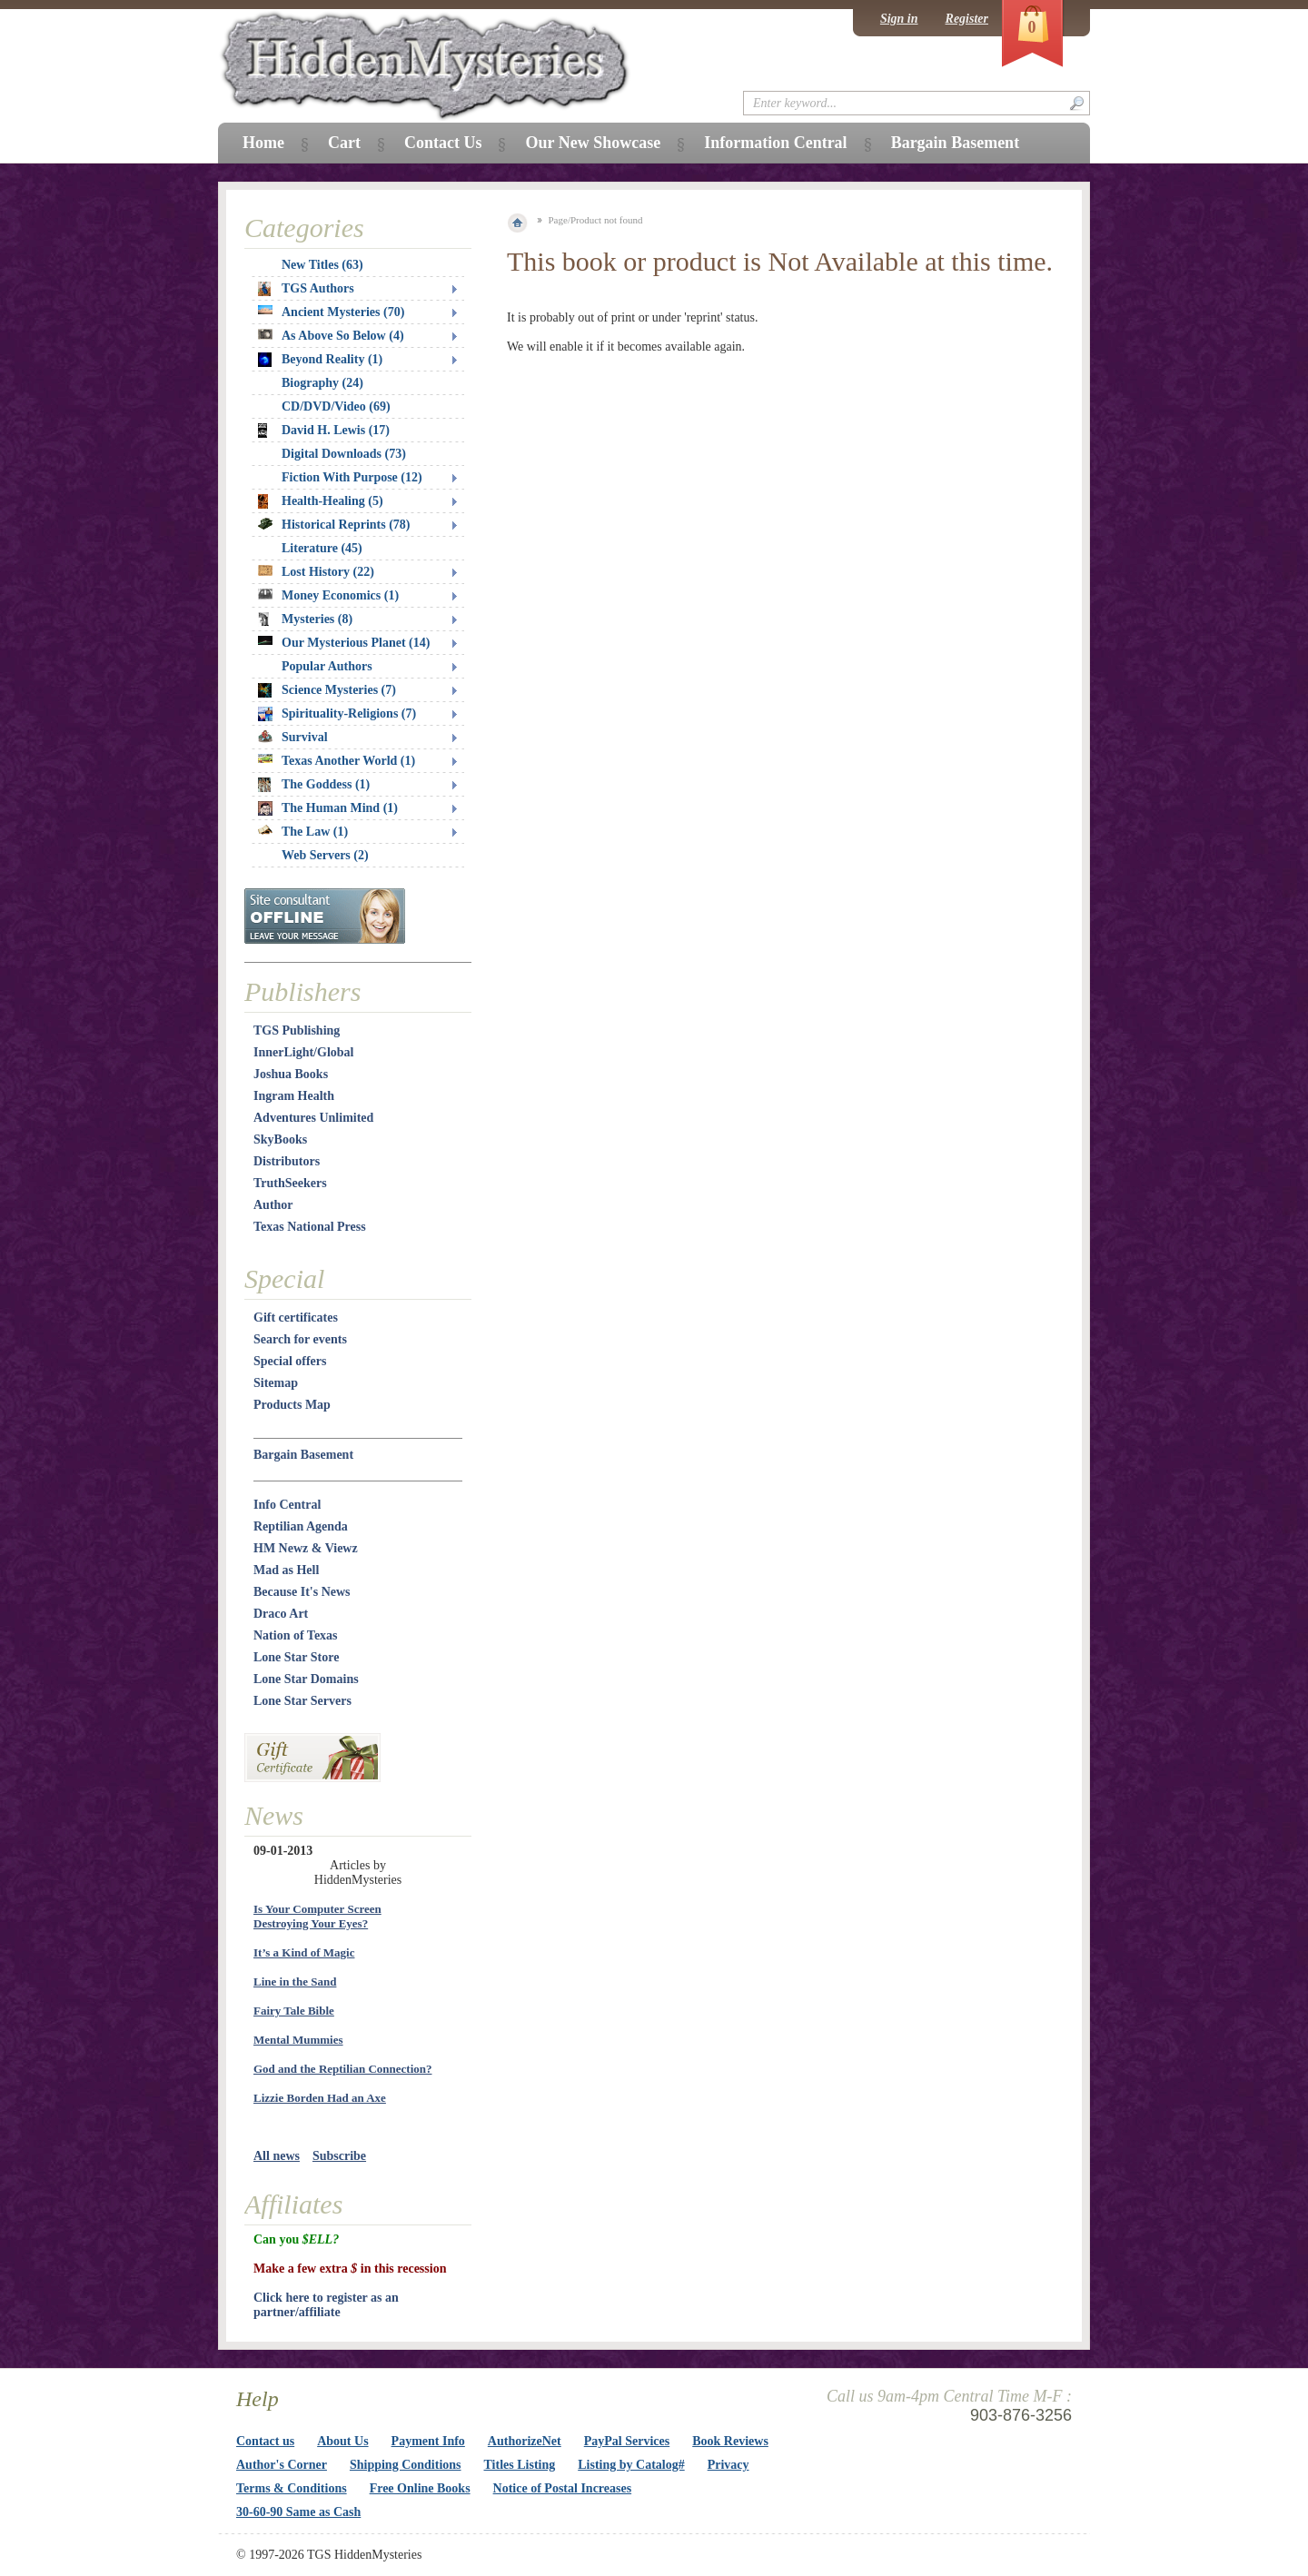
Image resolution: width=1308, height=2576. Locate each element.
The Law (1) (303, 831)
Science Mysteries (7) (327, 690)
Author (273, 1205)
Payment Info (428, 2441)
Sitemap (275, 1383)
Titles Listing (520, 2465)
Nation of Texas (295, 1635)
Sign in (899, 18)
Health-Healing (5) (320, 501)
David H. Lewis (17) (324, 430)
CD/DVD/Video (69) (336, 406)
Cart (344, 143)
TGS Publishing (296, 1030)
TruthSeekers (290, 1183)
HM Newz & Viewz (305, 1548)
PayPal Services (626, 2441)
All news (276, 2156)
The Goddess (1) (314, 785)
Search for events (300, 1339)
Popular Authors (327, 666)
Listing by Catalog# (631, 2465)
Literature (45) (322, 548)
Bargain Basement (303, 1454)
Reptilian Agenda (300, 1526)
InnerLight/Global (303, 1052)
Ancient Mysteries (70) (331, 312)
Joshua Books (290, 1074)
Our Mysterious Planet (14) (344, 642)
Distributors (286, 1161)
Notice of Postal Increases (562, 2488)
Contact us (265, 2441)
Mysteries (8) (305, 619)
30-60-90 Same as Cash (298, 2512)
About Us (342, 2441)
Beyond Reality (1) (320, 359)
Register (967, 18)
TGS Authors (306, 289)
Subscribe (339, 2156)
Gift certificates (295, 1317)
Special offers (289, 1361)
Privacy (728, 2465)
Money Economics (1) (328, 595)
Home (263, 143)
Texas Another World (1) (336, 761)
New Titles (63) (322, 265)
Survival (293, 737)
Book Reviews (730, 2441)
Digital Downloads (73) (344, 454)
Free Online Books (420, 2488)
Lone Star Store (296, 1657)
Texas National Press (309, 1227)
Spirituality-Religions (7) (337, 714)
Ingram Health (293, 1096)
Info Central (287, 1504)
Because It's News (302, 1592)
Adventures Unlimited (313, 1118)
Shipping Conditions (405, 2465)
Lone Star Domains (306, 1679)
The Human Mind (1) (328, 808)
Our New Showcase (592, 143)
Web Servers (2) (325, 855)
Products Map (292, 1405)
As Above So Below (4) (331, 335)
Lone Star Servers (302, 1701)
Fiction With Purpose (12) (352, 477)
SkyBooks (280, 1139)
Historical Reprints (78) (334, 524)
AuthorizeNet (524, 2441)
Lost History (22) (316, 572)
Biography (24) (322, 383)
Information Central (775, 143)
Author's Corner (281, 2465)
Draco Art (280, 1613)
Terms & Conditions (291, 2488)
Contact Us (443, 143)
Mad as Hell (286, 1570)
